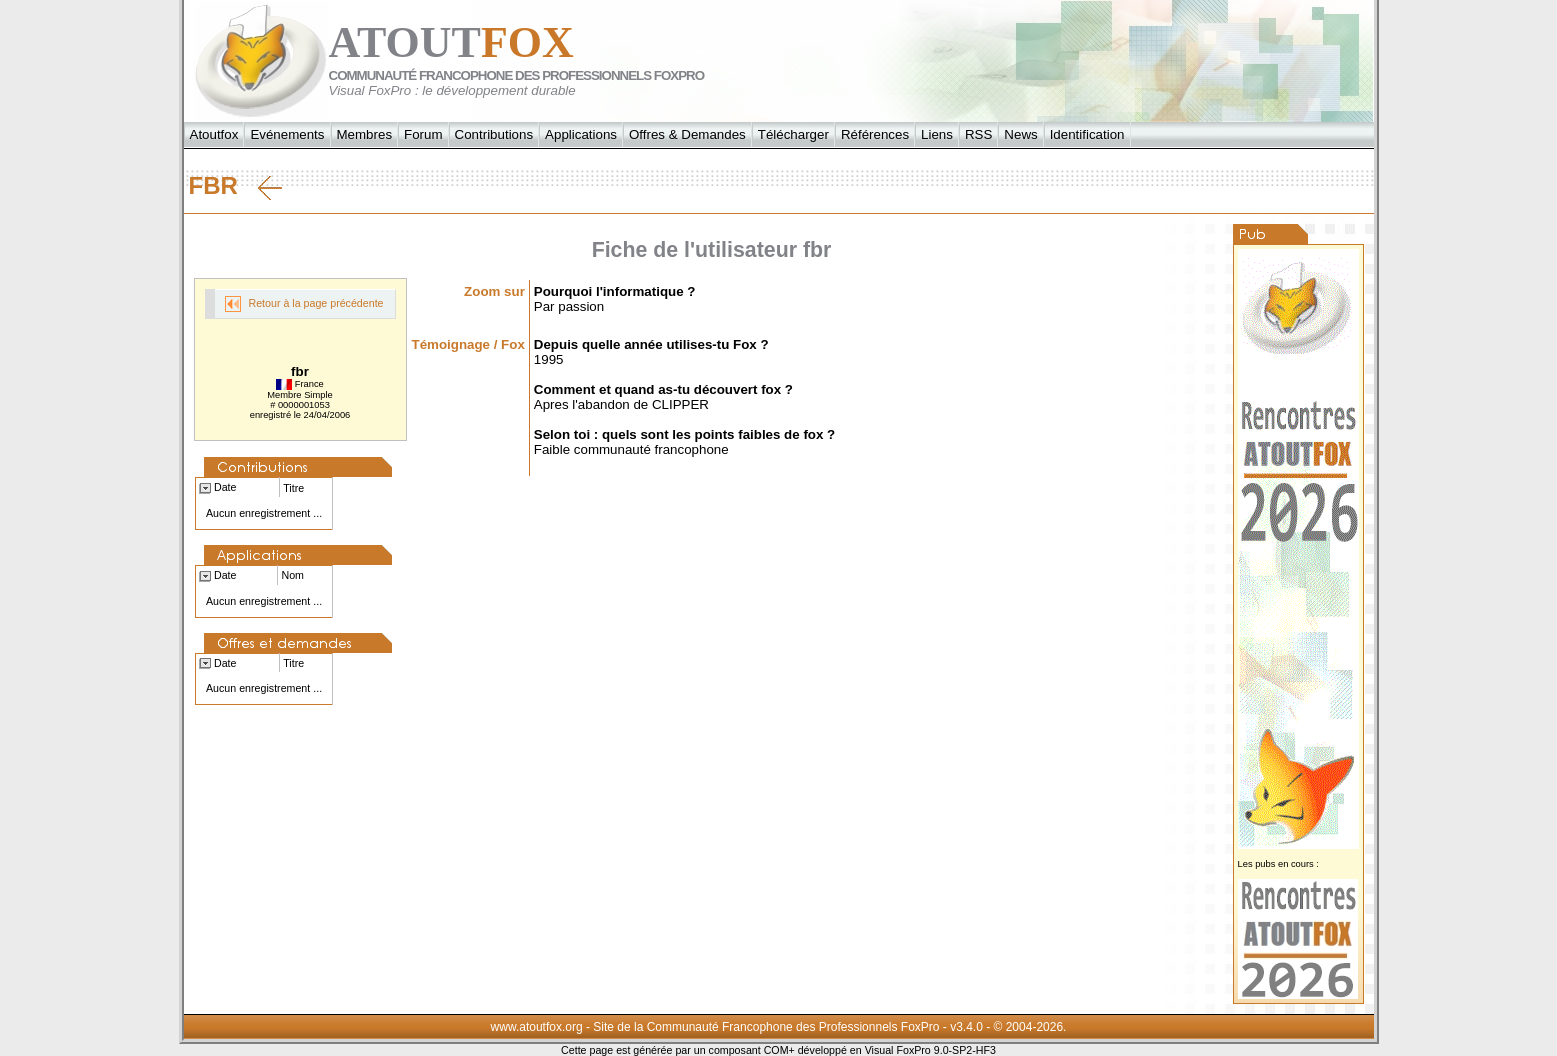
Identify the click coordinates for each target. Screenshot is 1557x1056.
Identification (1087, 134)
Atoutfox (214, 134)
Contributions (494, 134)
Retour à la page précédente (304, 304)
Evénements (287, 134)
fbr (235, 186)
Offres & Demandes (687, 134)
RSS (978, 134)
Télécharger (793, 134)
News (1020, 134)
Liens (937, 134)
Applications (581, 134)
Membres (365, 134)
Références (875, 134)
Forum (423, 134)
